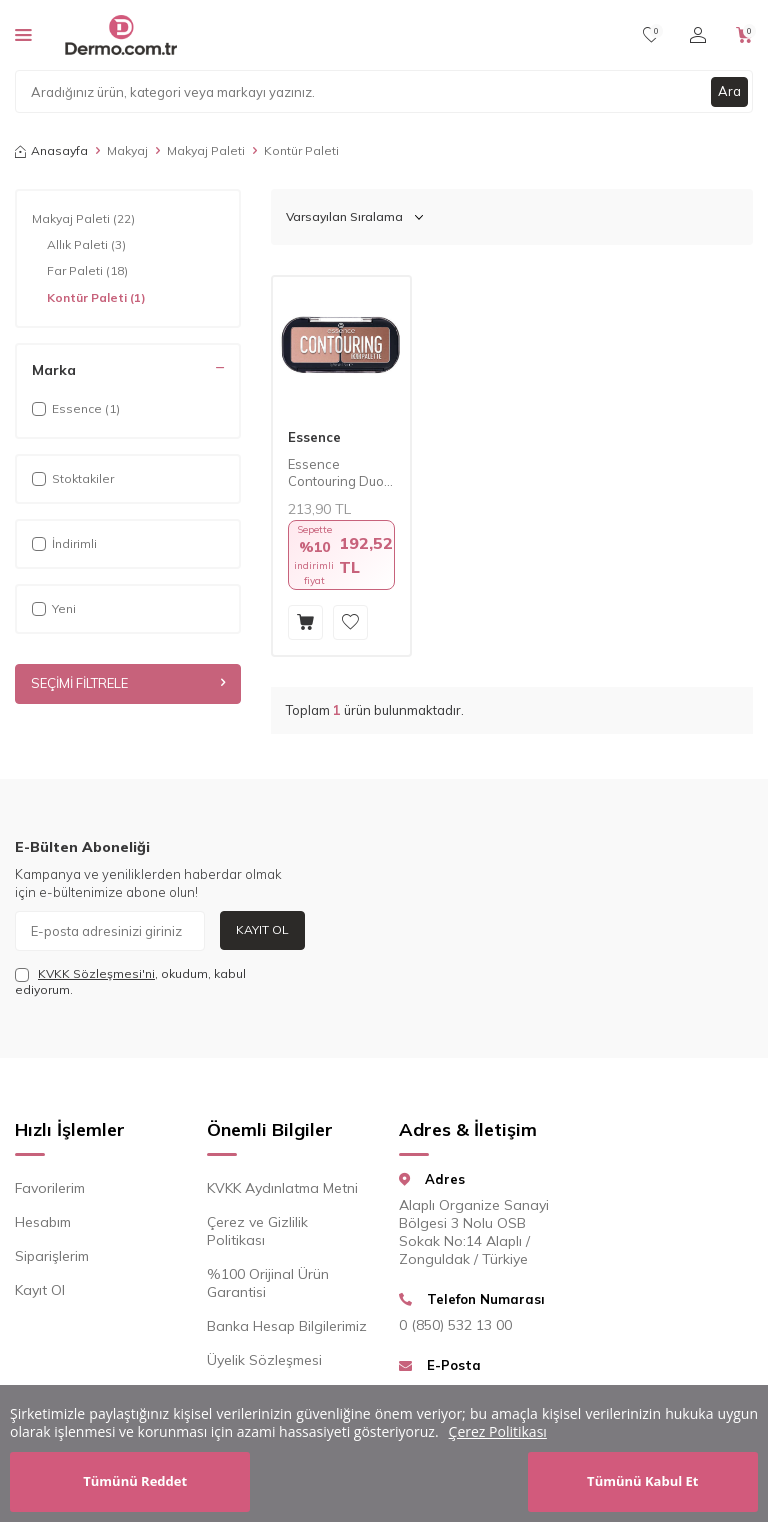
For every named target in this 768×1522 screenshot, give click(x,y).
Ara (729, 91)
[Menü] (23, 34)
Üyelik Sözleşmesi (264, 1360)
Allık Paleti (86, 245)
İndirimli (64, 543)
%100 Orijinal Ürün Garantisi (268, 1283)
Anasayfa (51, 150)
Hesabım (43, 1222)
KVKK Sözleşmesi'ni (96, 973)
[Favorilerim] (651, 35)
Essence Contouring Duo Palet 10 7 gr (336, 473)
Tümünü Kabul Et (642, 1481)
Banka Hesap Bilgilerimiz (287, 1326)
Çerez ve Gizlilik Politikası (257, 1231)
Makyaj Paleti (206, 150)
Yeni (54, 608)
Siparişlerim (52, 1256)
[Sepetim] (744, 35)
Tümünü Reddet (135, 1481)
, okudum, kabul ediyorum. (130, 981)
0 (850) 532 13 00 (455, 1325)
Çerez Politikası (498, 1431)
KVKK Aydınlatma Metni (282, 1188)
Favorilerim (50, 1188)
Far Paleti (87, 271)
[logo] (120, 35)
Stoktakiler (73, 478)
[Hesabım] (698, 35)
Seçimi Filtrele (128, 684)
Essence (314, 437)
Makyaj (127, 150)
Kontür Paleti (96, 298)
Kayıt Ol (262, 929)
